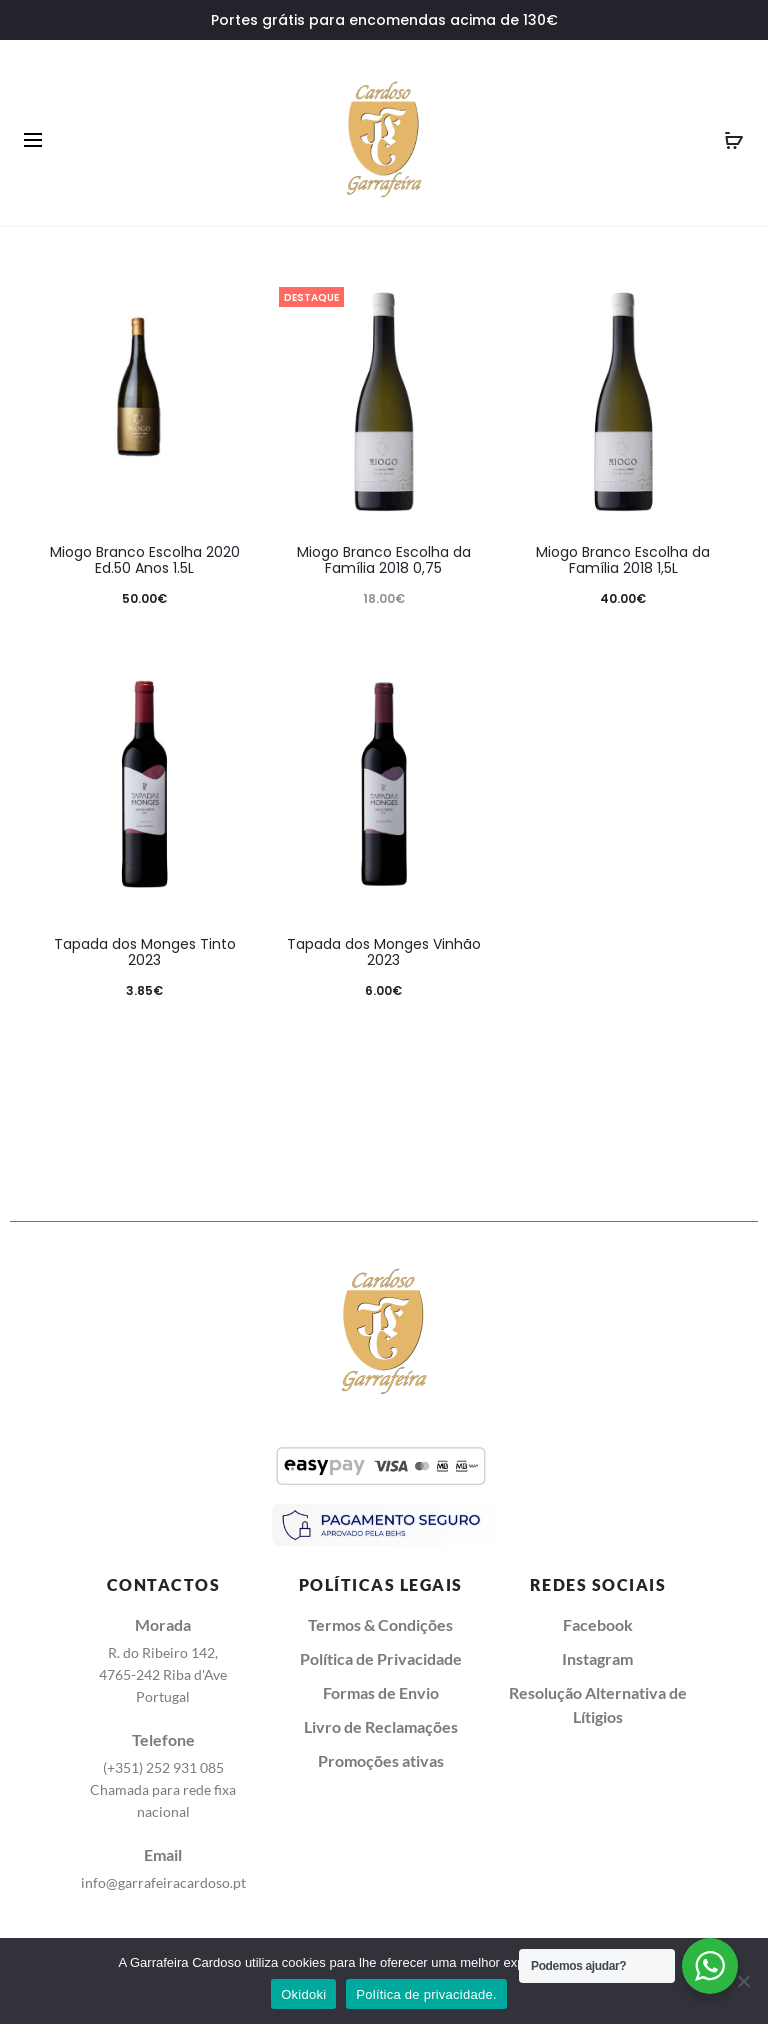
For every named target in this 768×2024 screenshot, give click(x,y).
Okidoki (303, 1994)
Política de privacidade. (426, 1994)
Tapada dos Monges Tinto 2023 (145, 952)
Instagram (597, 1658)
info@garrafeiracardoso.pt (163, 1882)
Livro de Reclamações (381, 1726)
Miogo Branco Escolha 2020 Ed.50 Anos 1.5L (145, 560)
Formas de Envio (381, 1692)
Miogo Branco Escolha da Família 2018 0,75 (384, 560)
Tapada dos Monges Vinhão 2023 (384, 952)
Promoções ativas (381, 1760)
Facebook (598, 1624)
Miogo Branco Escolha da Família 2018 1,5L (623, 560)
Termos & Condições (380, 1624)
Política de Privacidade (381, 1658)
